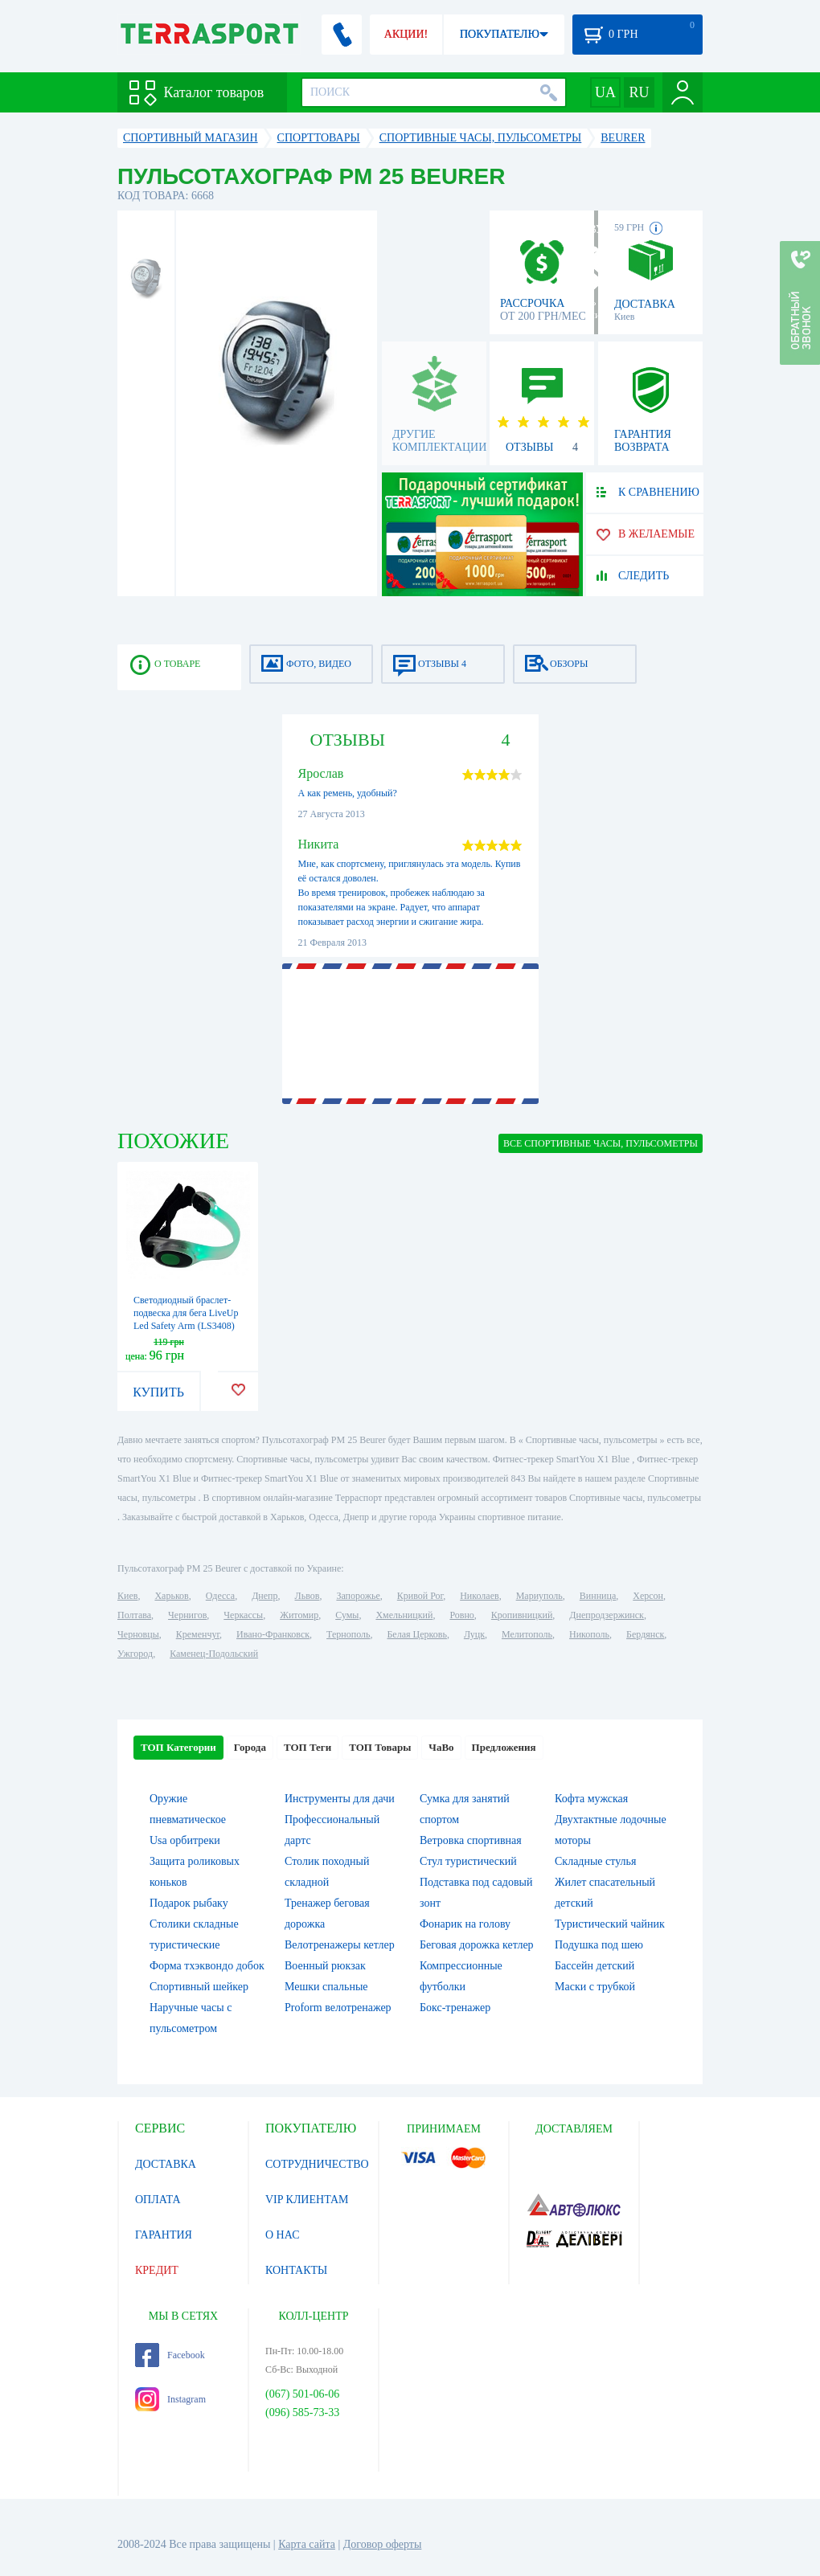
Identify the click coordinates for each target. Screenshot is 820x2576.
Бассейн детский (594, 1966)
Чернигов (187, 1615)
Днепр (264, 1595)
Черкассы (243, 1615)
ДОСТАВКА (165, 2164)
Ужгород (135, 1653)
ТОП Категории (178, 1747)
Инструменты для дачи (340, 1799)
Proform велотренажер (338, 2008)
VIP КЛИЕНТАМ (307, 2200)
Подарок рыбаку (189, 1903)
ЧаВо (440, 1747)
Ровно (461, 1615)
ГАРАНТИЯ (163, 2235)
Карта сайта (306, 2544)
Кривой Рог (420, 1595)
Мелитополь (527, 1634)
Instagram (170, 2399)
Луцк (474, 1634)
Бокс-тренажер (455, 2008)
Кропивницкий (521, 1615)
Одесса (220, 1595)
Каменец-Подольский (214, 1653)
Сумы (347, 1615)
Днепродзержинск (606, 1615)
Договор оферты (382, 2544)
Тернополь (348, 1634)
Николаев (479, 1595)
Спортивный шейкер (199, 1987)
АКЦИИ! (406, 34)
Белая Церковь (416, 1634)
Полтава (134, 1615)
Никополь (589, 1634)
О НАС (282, 2235)
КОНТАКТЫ (296, 2270)
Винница (598, 1595)
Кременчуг (197, 1634)
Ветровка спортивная (471, 1840)
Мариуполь (539, 1595)
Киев (127, 1595)
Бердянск (645, 1634)
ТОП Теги (307, 1747)
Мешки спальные (326, 1987)
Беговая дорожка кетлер (477, 1945)
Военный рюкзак (325, 1966)
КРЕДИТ (156, 2270)
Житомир (299, 1615)
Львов (307, 1595)
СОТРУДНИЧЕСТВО (317, 2164)
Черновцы (138, 1634)
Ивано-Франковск (273, 1634)
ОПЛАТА (158, 2200)
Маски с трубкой (595, 1987)
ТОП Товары (380, 1747)
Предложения (504, 1747)
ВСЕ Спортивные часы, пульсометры (600, 1143)
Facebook (170, 2355)
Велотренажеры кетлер (340, 1945)
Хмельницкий (404, 1615)
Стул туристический (468, 1861)
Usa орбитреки (185, 1840)
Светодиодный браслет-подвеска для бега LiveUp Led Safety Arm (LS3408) (186, 1312)
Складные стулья (595, 1861)
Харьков (171, 1595)
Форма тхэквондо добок (207, 1966)
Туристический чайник (610, 1924)
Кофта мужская (591, 1799)
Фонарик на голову (465, 1924)
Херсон (648, 1595)
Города (250, 1747)
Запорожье (357, 1595)
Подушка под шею (599, 1945)
